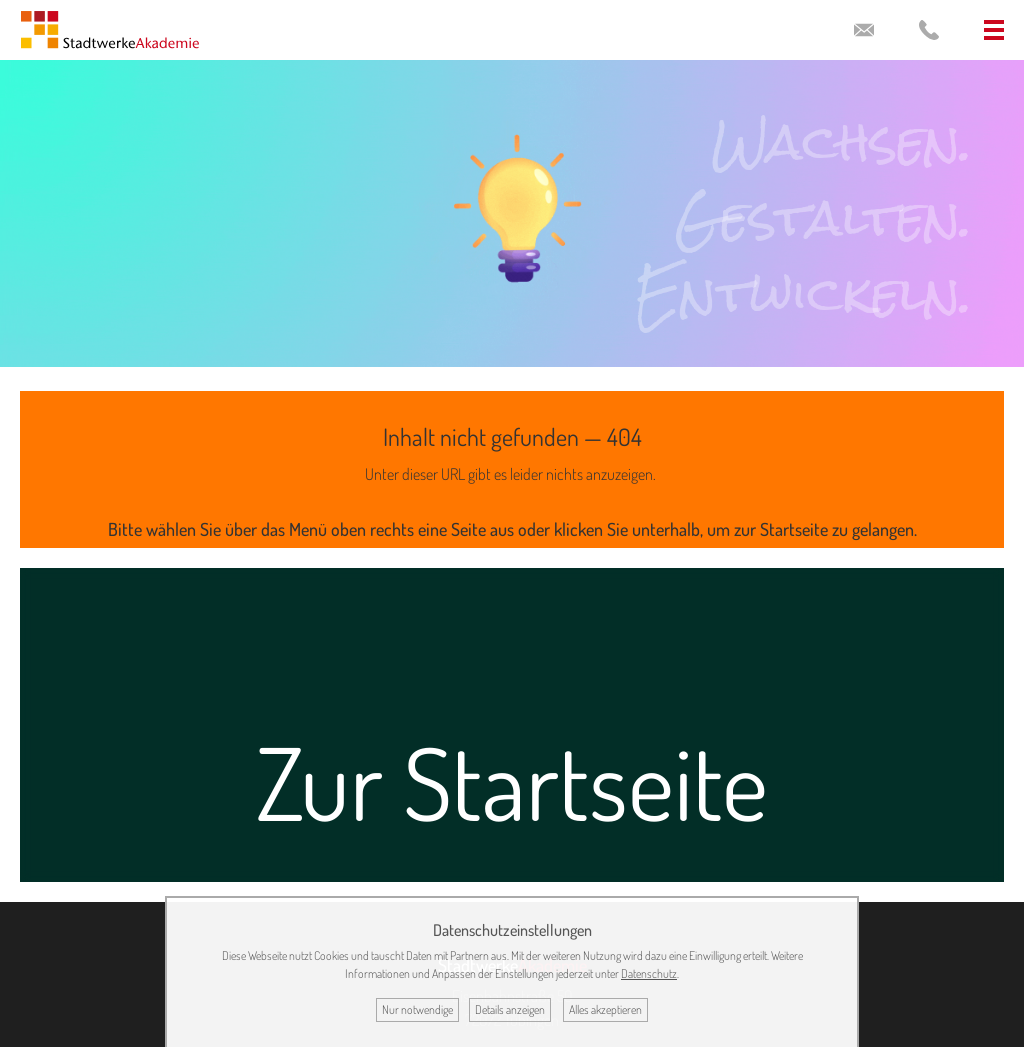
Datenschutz (649, 973)
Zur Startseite (512, 781)
